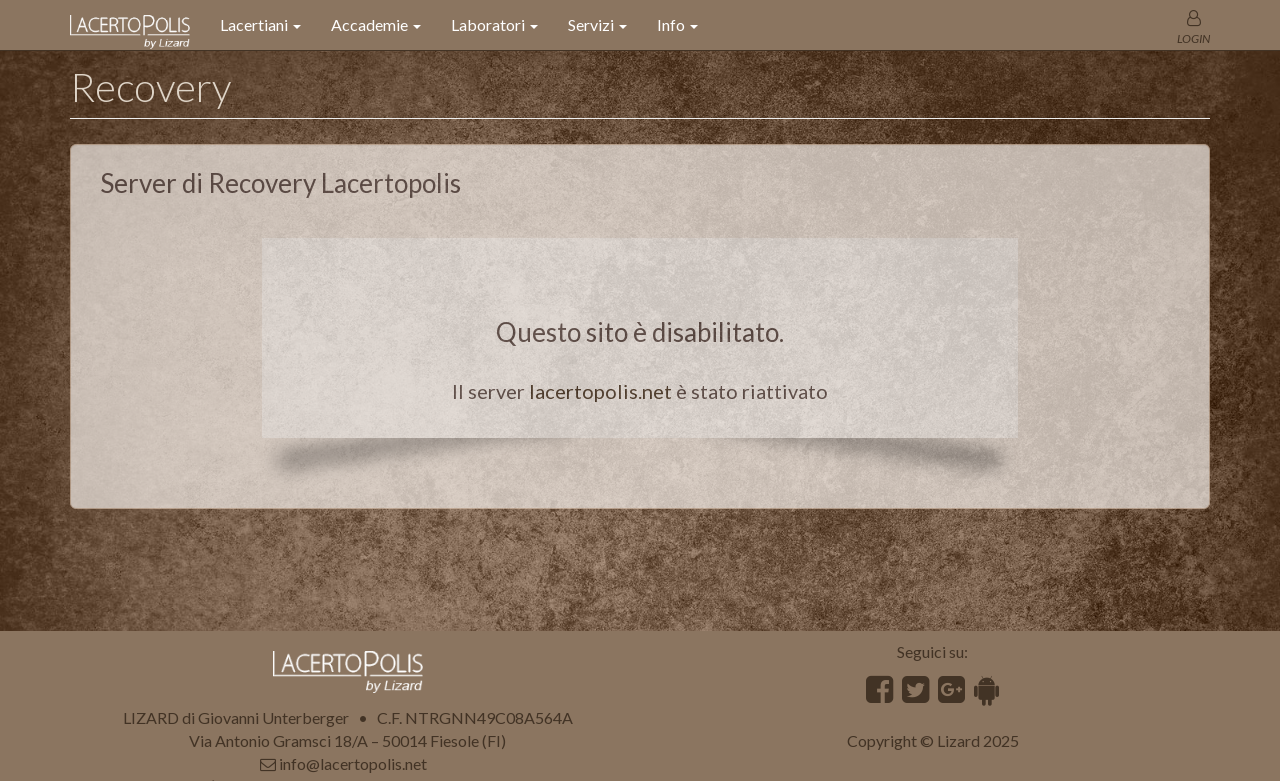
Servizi (597, 24)
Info (677, 24)
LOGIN (1193, 38)
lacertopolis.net (600, 391)
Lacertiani (260, 24)
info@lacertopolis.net (353, 763)
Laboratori (494, 24)
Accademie (376, 24)
